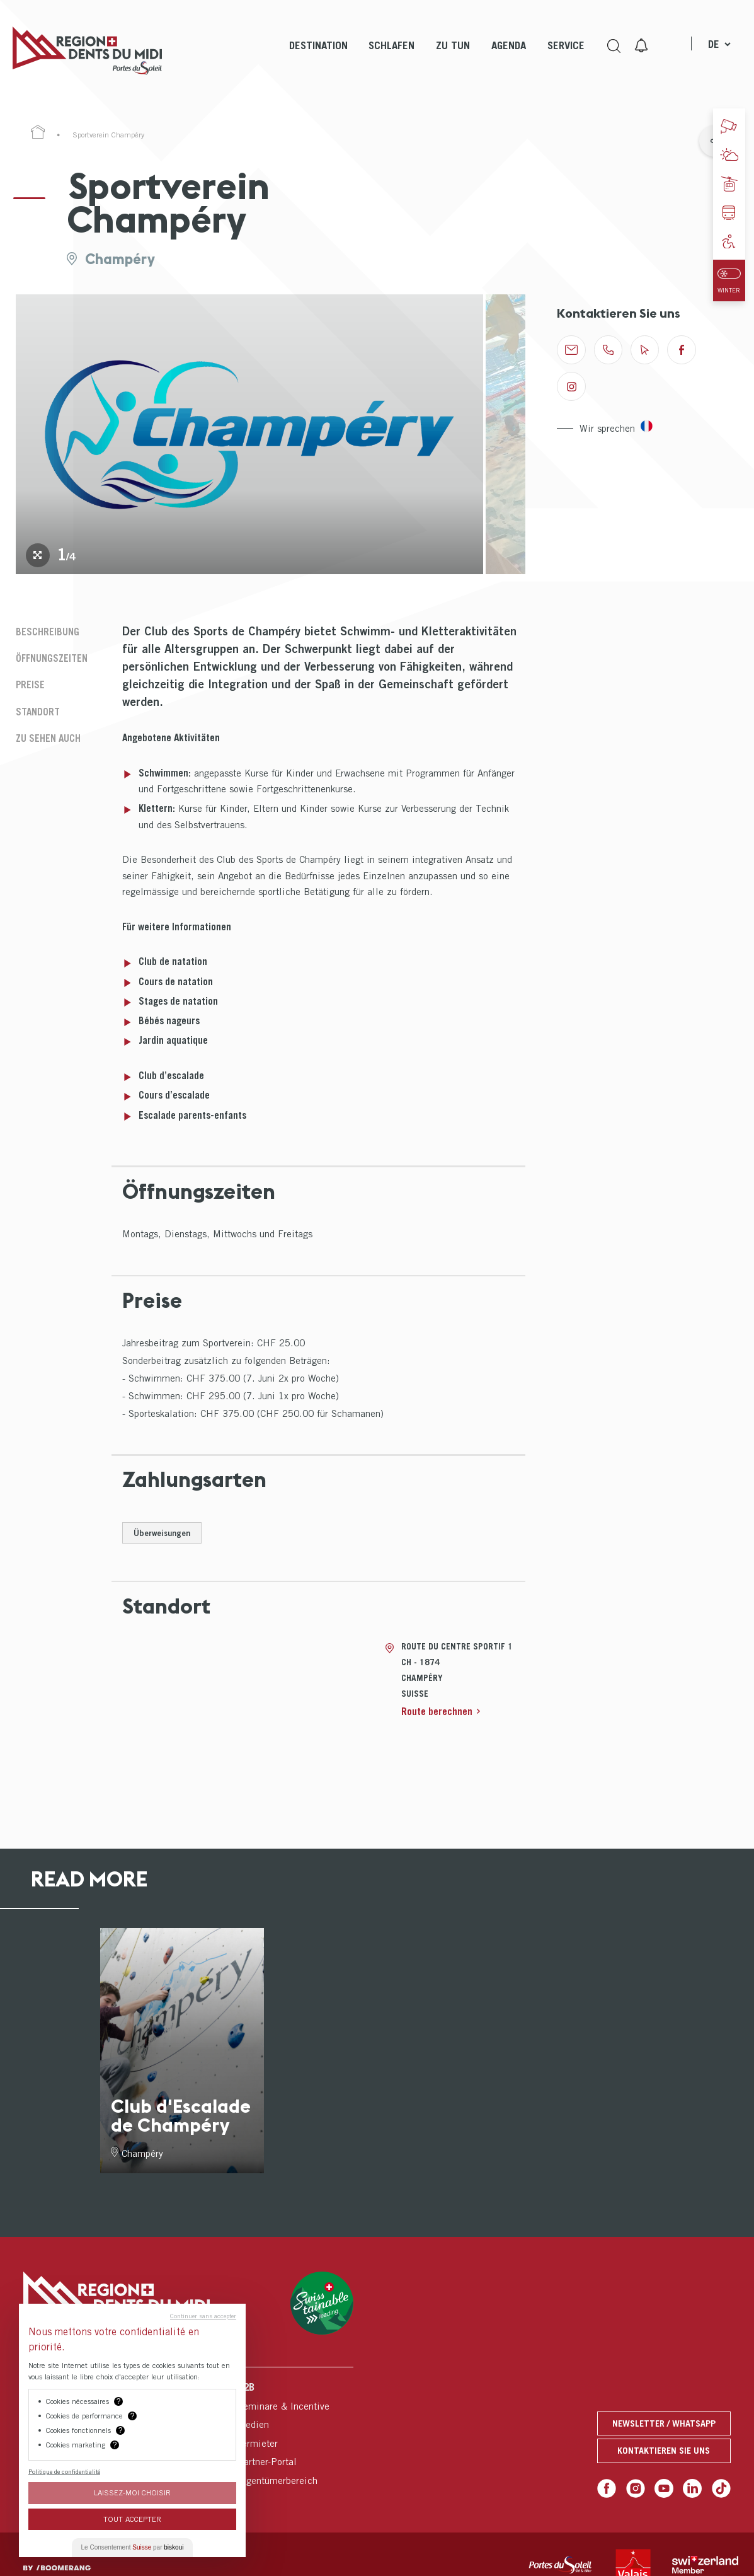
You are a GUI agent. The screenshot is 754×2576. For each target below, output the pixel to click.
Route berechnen (436, 1711)
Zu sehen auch (48, 738)
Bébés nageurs (169, 1020)
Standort (38, 711)
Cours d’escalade (174, 1094)
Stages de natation (178, 1001)
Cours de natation (176, 981)
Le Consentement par (132, 2547)
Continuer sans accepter (203, 2315)
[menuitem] (318, 56)
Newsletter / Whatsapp (664, 2423)
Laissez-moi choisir (132, 2492)
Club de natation (173, 961)
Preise (30, 684)
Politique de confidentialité (64, 2471)
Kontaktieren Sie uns (663, 2450)
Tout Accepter (132, 2519)
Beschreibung (47, 631)
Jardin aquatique (173, 1040)
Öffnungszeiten (52, 658)
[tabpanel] (249, 434)
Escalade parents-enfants (192, 1115)
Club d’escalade (171, 1075)
